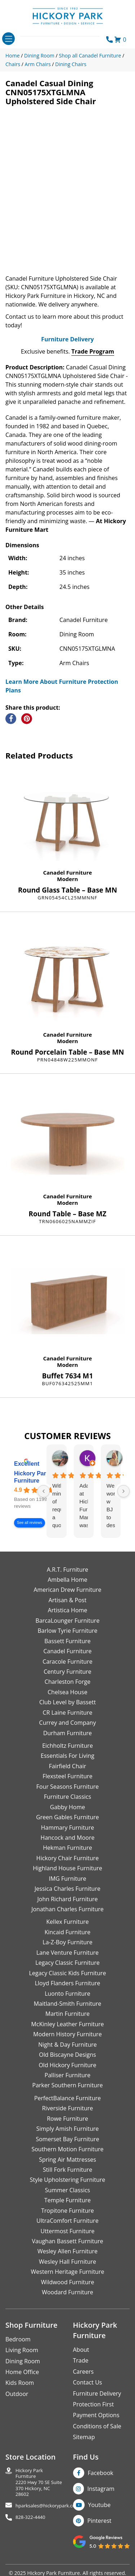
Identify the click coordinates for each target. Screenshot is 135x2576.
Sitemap (84, 2447)
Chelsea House (67, 1702)
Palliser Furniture (67, 2085)
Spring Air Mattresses (67, 2169)
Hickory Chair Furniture (67, 1868)
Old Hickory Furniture (67, 2075)
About (81, 2360)
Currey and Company (67, 1733)
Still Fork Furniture (67, 2180)
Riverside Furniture (67, 2118)
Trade (81, 2370)
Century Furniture (67, 1682)
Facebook (100, 2483)
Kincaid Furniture (68, 1942)
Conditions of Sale (97, 2436)
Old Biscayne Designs (67, 2065)
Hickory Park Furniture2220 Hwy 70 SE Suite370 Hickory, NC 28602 (38, 2493)
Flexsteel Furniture (67, 1786)
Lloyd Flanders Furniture (67, 1993)
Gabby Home (67, 1817)
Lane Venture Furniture (67, 1963)
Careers (83, 2381)
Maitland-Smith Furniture (68, 2014)
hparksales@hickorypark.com (47, 2516)
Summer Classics (67, 2200)
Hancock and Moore (68, 1848)
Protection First (93, 2414)
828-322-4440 (30, 2527)
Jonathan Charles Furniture (67, 1919)
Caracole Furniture (67, 1671)
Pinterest (99, 2531)
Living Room (21, 2360)
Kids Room (19, 2393)
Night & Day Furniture (67, 2054)
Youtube (99, 2515)
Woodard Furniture (67, 2302)
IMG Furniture (67, 1888)
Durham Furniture (67, 1743)
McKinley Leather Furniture (67, 2034)
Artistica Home (67, 1620)
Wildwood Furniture (67, 2292)
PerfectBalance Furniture (67, 2108)
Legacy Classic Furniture (67, 1973)
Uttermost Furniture (67, 2241)
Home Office (22, 2382)
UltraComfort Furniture (67, 2231)
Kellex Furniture (67, 1932)
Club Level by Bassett (67, 1712)
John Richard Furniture (67, 1909)
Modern (67, 889)
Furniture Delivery (67, 350)
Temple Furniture (67, 2210)
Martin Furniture (67, 2024)
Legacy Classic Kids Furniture (67, 1983)
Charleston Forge (67, 1692)
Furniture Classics (67, 1807)
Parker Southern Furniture (67, 2095)
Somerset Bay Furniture (67, 2149)
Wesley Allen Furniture (67, 2261)
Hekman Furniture (67, 1858)
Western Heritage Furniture (67, 2282)
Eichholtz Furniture (67, 1756)
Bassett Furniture (67, 1651)
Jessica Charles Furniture (67, 1899)
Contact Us (87, 2392)
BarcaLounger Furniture (68, 1631)
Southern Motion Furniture (67, 2159)
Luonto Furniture (67, 2003)
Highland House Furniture (67, 1878)
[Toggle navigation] (8, 38)
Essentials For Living (67, 1766)
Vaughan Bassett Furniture (67, 2251)
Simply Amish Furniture (67, 2139)
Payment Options (96, 2425)
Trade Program (92, 362)
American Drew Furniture (67, 1600)
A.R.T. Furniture (67, 1579)
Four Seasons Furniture (67, 1797)
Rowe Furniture (67, 2129)
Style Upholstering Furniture (67, 2190)
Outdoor (16, 2404)
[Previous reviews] (43, 1501)
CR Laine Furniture (68, 1722)
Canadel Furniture (67, 883)
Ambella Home (67, 1590)
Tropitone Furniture (67, 2220)
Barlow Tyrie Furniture (67, 1641)
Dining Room (22, 2371)
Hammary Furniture (67, 1837)
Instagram (100, 2499)
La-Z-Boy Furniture (67, 1952)
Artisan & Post (67, 1610)
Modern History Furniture (67, 2044)
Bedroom (18, 2349)
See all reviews (29, 1533)
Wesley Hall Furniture (67, 2272)
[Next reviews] (123, 1501)
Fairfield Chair (67, 1776)
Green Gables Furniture (67, 1827)
